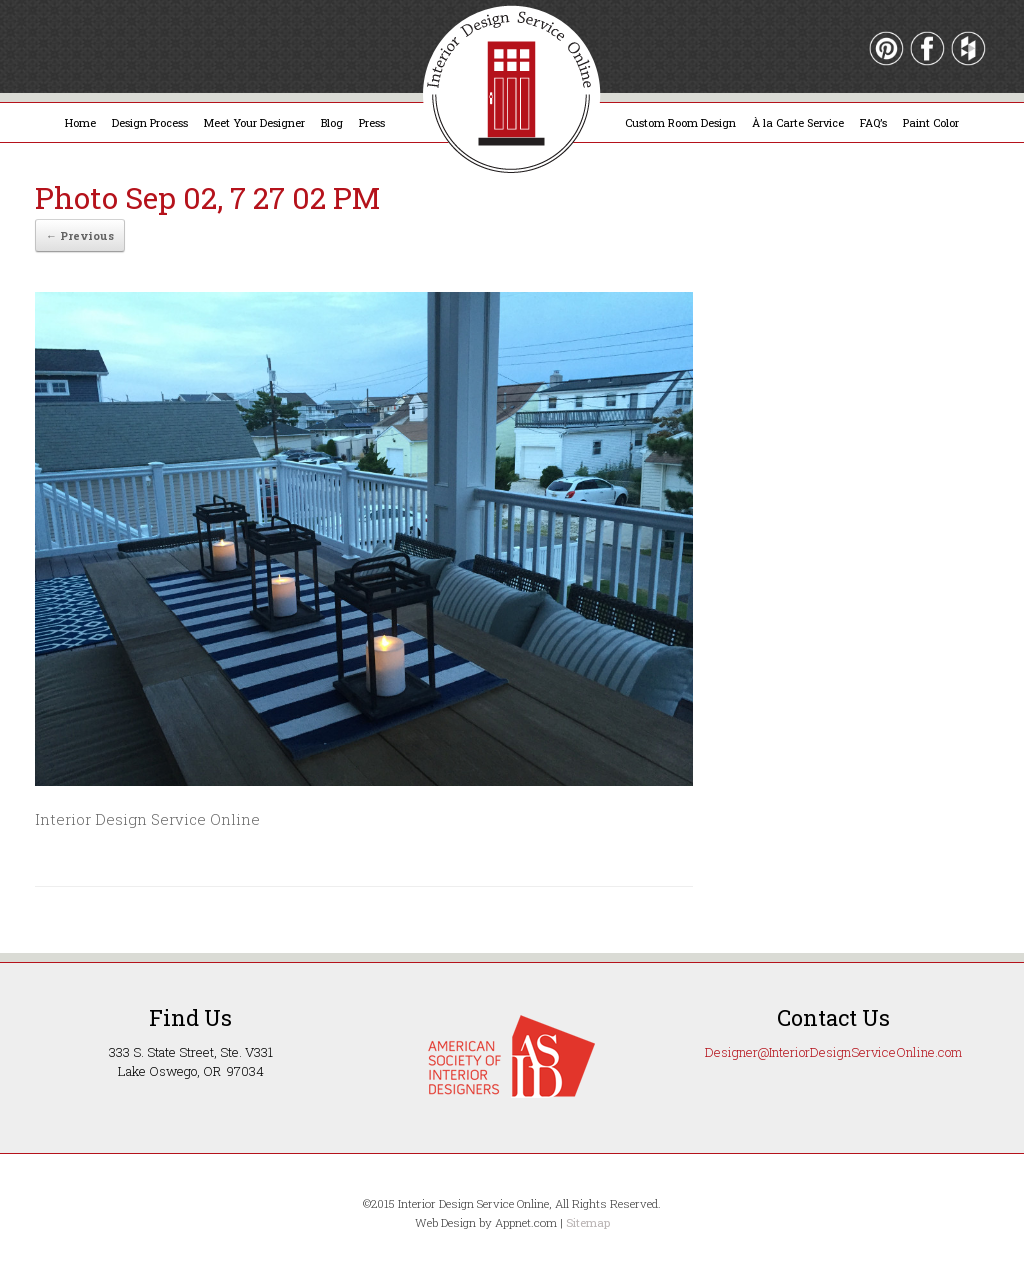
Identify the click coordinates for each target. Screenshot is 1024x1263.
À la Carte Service (798, 122)
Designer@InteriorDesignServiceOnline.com (833, 1052)
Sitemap (588, 1222)
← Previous (80, 235)
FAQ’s (873, 122)
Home (80, 122)
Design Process (150, 122)
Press (372, 122)
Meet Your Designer (254, 122)
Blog (332, 122)
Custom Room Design (680, 122)
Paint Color (931, 122)
